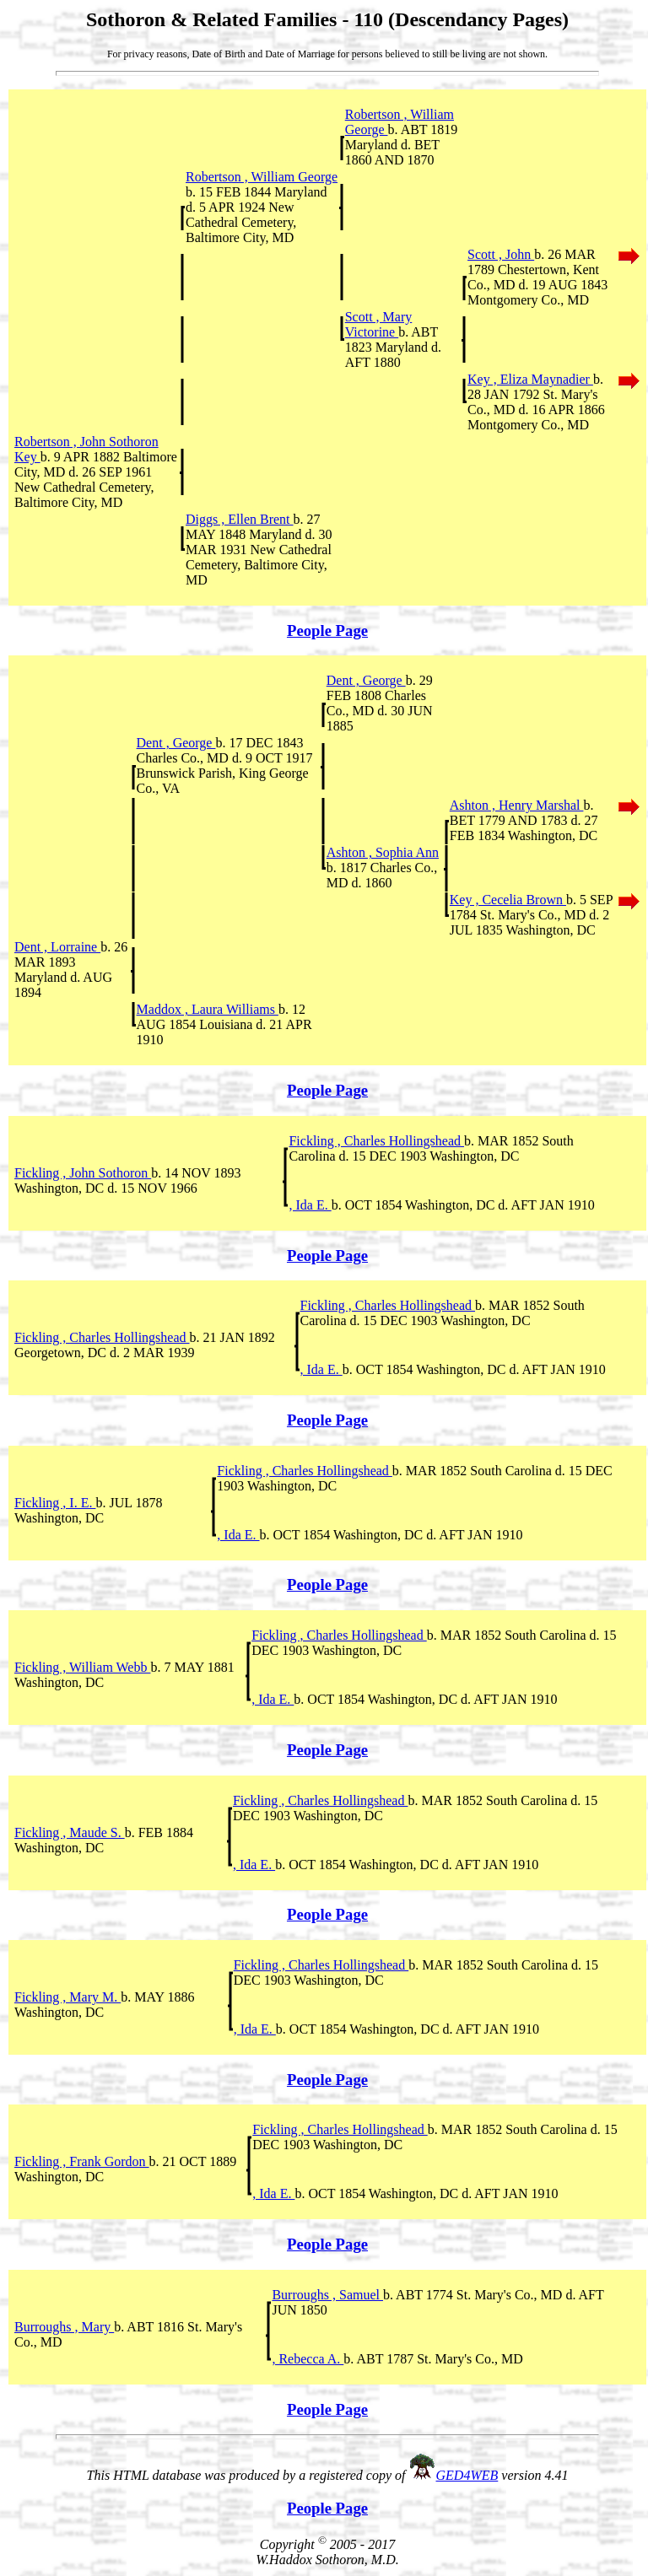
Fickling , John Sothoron (82, 1173)
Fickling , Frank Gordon (81, 2161)
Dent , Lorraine (57, 947)
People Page (327, 630)
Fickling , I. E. (54, 1502)
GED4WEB (467, 2475)
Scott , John (500, 254)
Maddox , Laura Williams (207, 1009)
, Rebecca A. (307, 2359)
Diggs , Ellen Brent (240, 519)
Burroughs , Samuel (327, 2295)
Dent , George (366, 680)
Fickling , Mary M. (67, 1997)
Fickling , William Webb (82, 1667)
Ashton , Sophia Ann (383, 852)
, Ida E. (310, 1205)
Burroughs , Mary (64, 2327)
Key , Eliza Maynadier (530, 379)
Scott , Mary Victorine (379, 324)
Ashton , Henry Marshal (517, 805)
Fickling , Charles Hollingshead (376, 1141)
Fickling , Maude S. (69, 1832)
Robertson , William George (262, 177)
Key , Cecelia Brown (508, 899)
